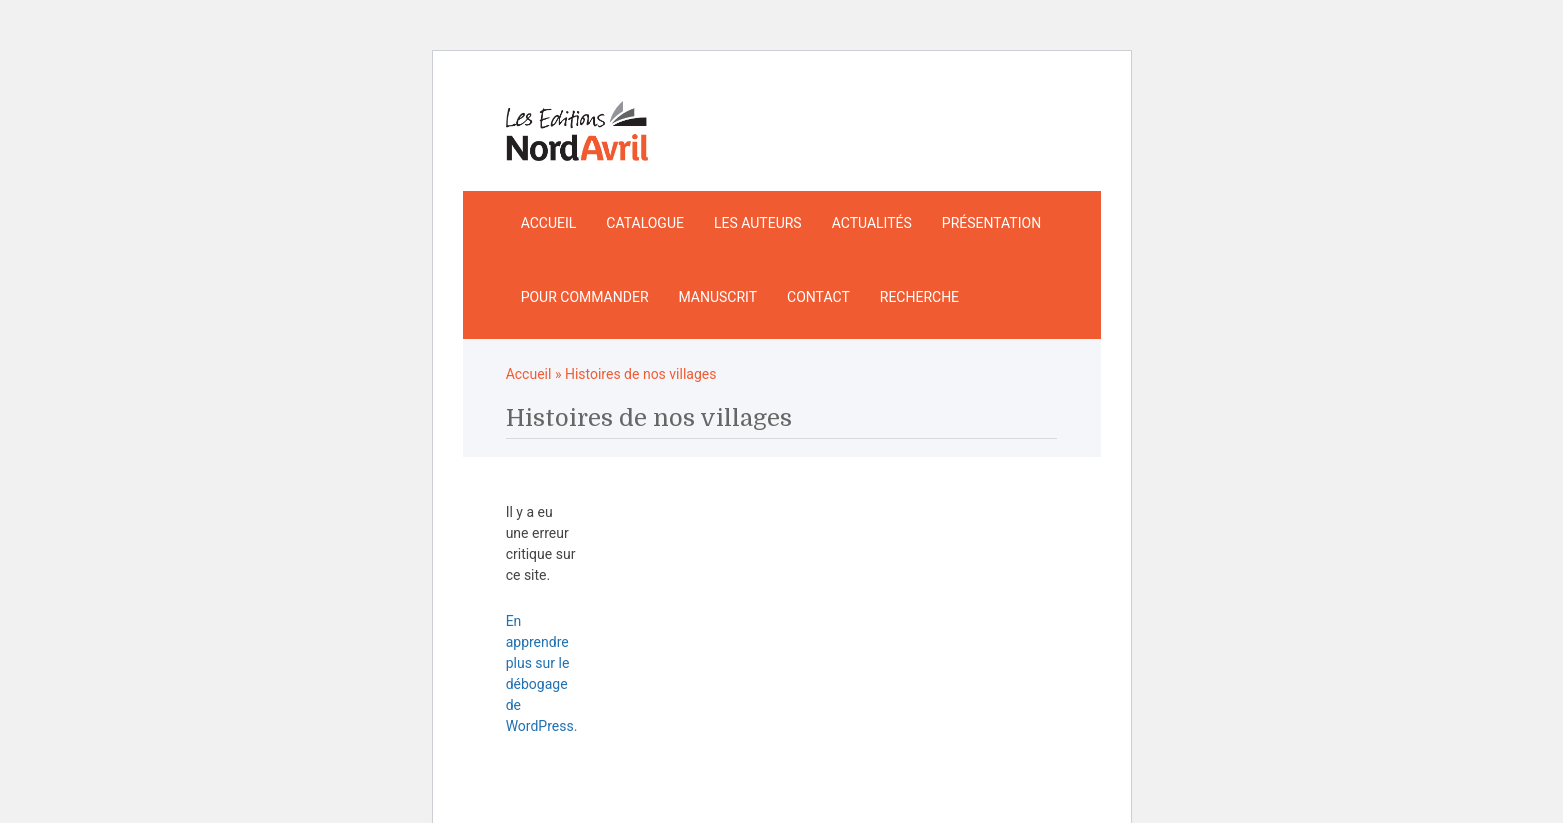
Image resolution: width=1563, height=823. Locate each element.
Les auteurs (758, 223)
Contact (818, 297)
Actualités (872, 223)
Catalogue (645, 223)
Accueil (549, 223)
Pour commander (585, 297)
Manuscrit (718, 297)
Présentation (991, 223)
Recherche (919, 297)
